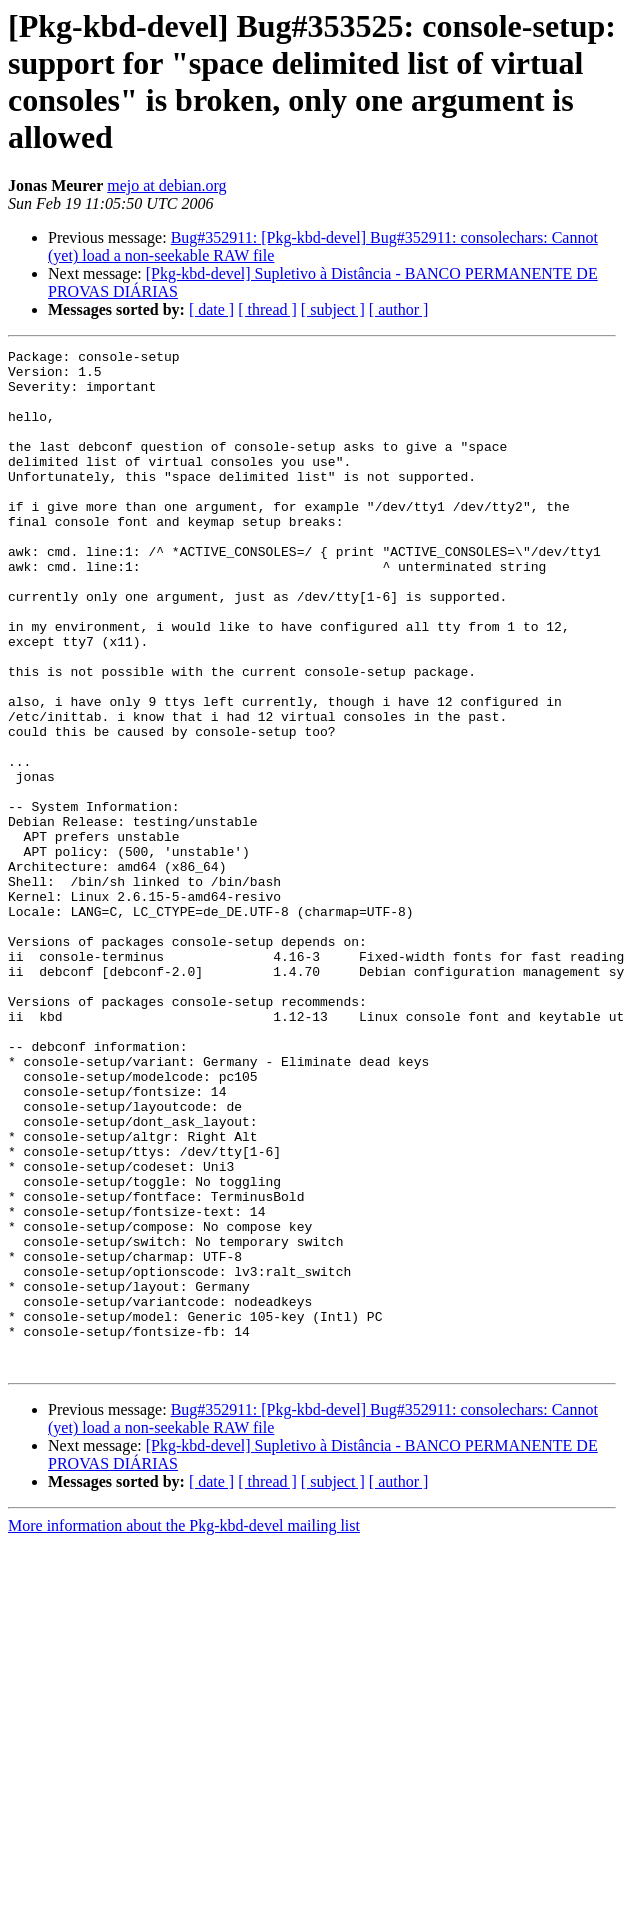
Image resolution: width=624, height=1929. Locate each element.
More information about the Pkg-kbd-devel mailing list (184, 1729)
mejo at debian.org (166, 185)
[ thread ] (267, 309)
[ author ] (399, 309)
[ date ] (211, 309)
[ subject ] (333, 309)
